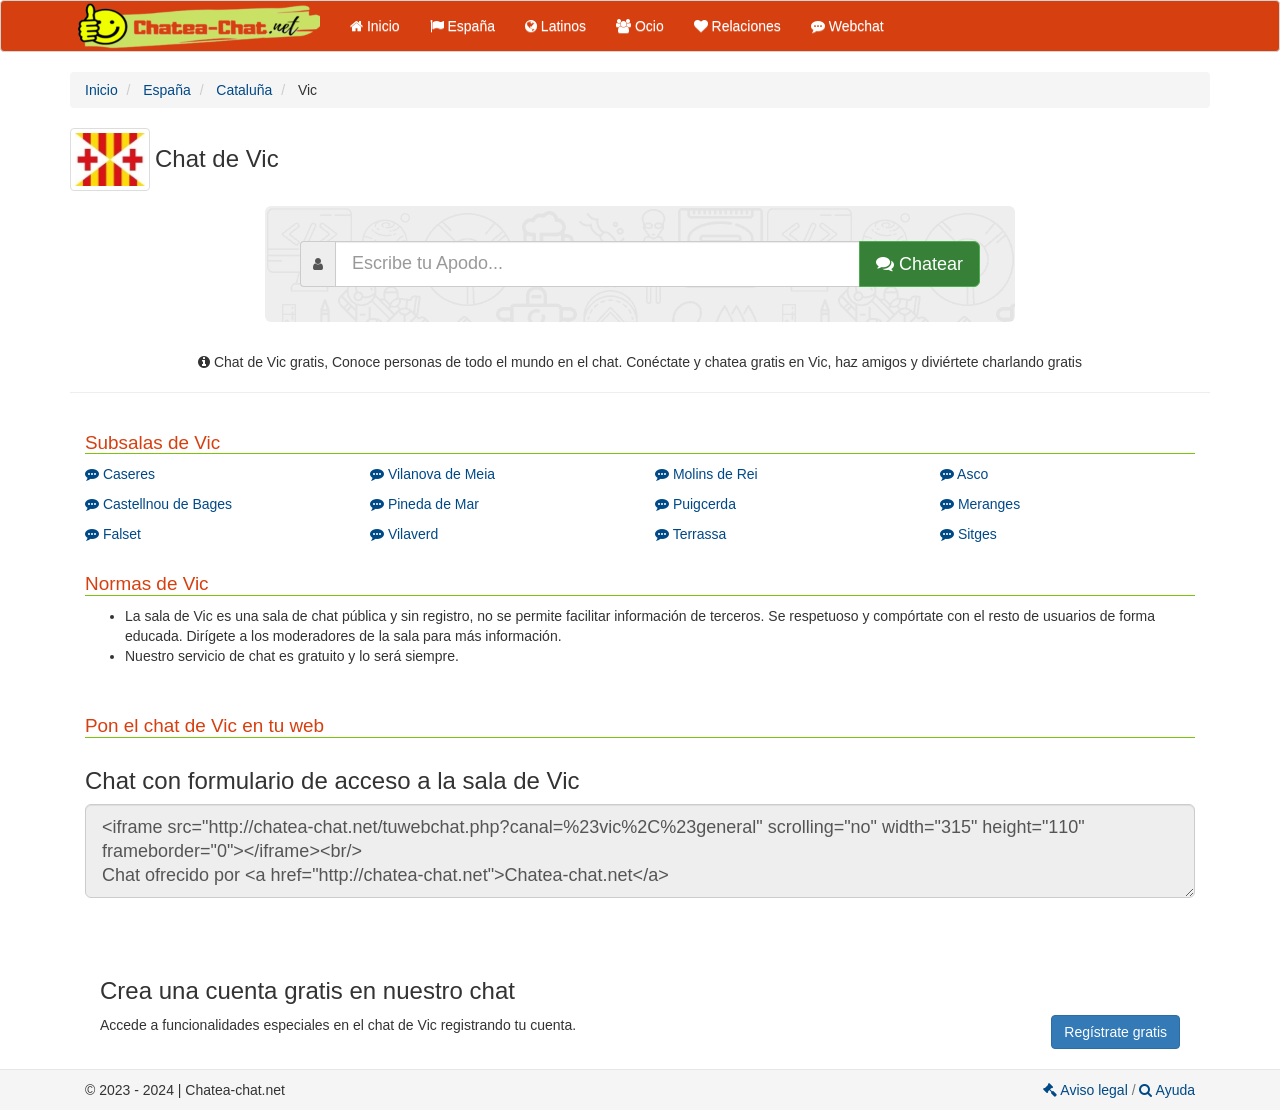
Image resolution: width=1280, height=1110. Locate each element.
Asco (964, 474)
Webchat (847, 26)
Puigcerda (695, 504)
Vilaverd (404, 534)
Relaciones (737, 26)
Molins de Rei (706, 474)
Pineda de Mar (424, 504)
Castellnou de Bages (158, 504)
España (462, 26)
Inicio (375, 26)
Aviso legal (1087, 1090)
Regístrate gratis (1115, 1032)
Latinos (555, 26)
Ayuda (1167, 1090)
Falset (113, 534)
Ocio (640, 26)
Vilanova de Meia (432, 474)
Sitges (968, 534)
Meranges (980, 504)
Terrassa (690, 534)
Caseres (120, 474)
